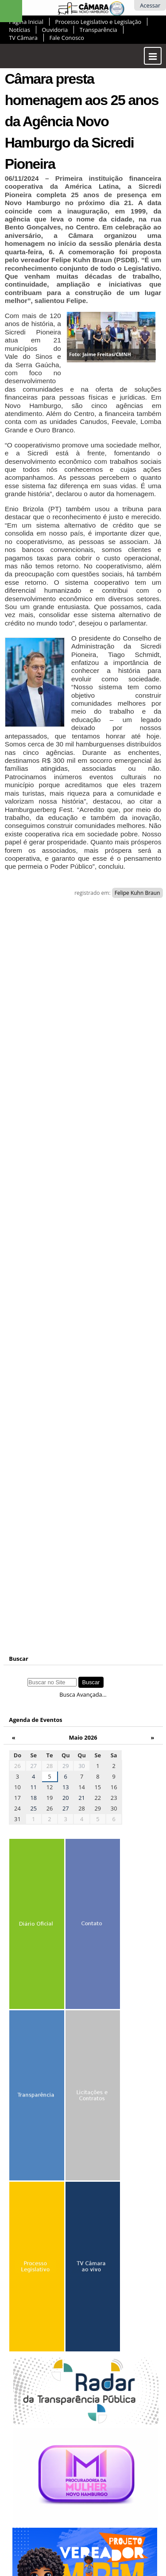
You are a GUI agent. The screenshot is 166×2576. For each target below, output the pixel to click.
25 (33, 1808)
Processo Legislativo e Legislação (98, 22)
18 (33, 1798)
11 (33, 1787)
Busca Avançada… (82, 1694)
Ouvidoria (55, 30)
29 (65, 1766)
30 (81, 1766)
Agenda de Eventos (35, 1720)
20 (65, 1798)
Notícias (19, 30)
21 (81, 1798)
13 (65, 1787)
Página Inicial (26, 22)
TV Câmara (23, 38)
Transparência (98, 30)
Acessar (150, 5)
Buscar (18, 1659)
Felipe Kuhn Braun (137, 893)
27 (33, 1766)
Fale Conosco (66, 38)
